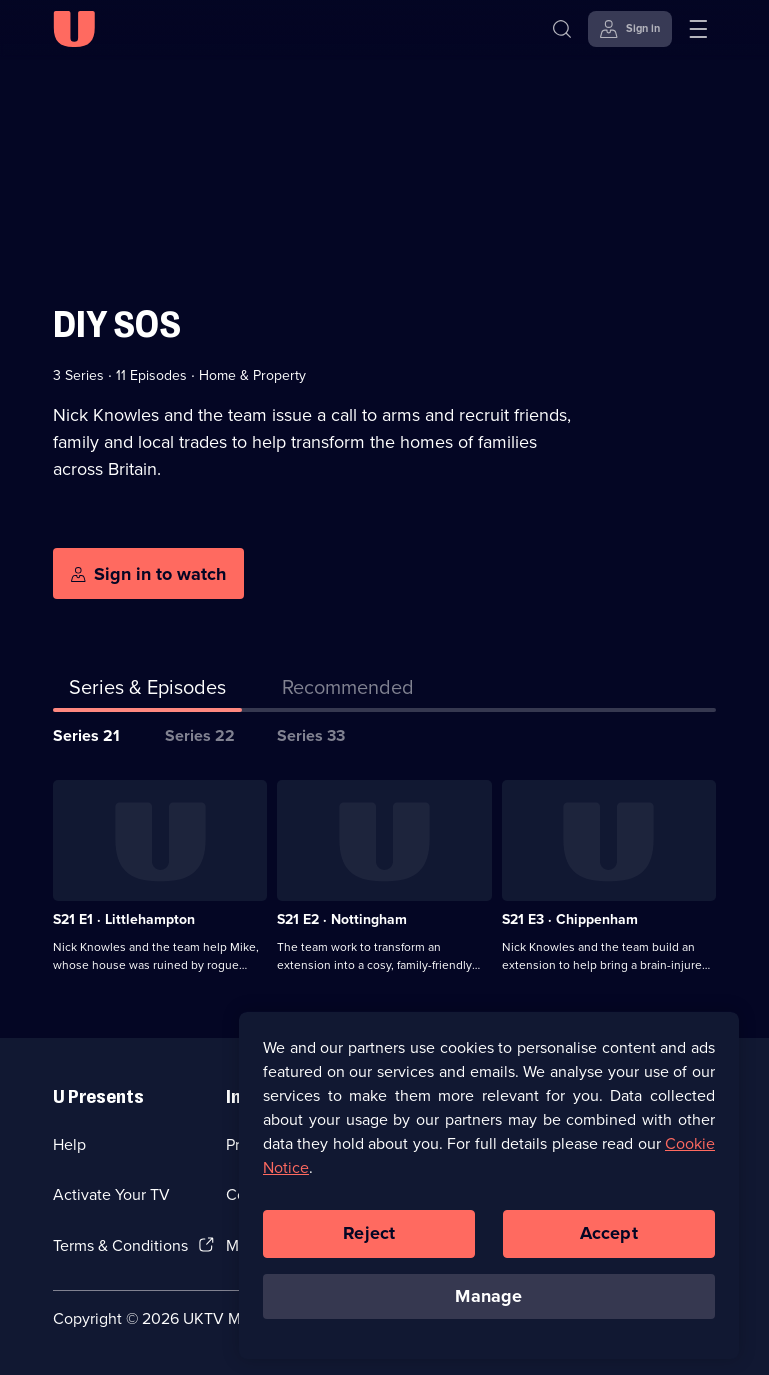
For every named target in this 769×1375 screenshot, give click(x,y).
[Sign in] (630, 29)
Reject (369, 1242)
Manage (488, 1304)
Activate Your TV (111, 1194)
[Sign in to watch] (148, 574)
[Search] (566, 29)
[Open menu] (698, 29)
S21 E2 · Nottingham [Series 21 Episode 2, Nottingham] (342, 919)
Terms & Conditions (120, 1245)
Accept (609, 1242)
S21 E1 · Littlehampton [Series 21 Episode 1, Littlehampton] (124, 919)
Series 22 (200, 735)
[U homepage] (74, 29)
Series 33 (311, 735)
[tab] (348, 691)
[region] (489, 1194)
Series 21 (86, 735)
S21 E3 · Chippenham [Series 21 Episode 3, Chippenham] (570, 919)
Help (69, 1144)
